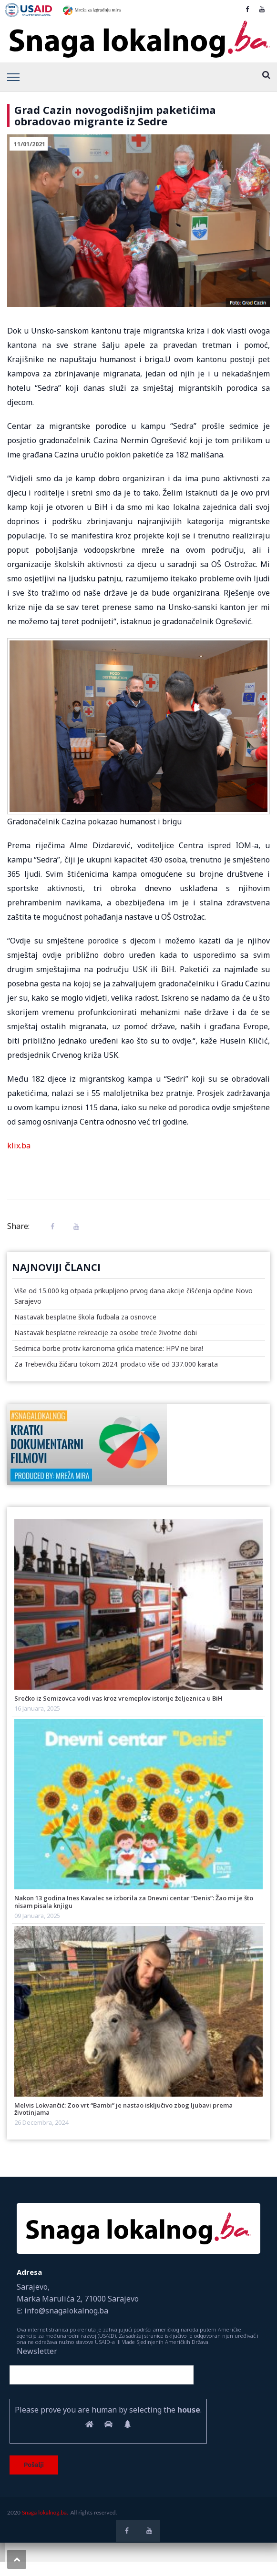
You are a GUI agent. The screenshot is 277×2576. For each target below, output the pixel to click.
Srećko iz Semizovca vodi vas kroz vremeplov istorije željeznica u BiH (118, 1698)
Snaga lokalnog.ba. (45, 2512)
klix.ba (19, 1145)
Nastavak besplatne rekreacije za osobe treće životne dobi (105, 1332)
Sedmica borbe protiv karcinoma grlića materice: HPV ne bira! (108, 1348)
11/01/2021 (29, 144)
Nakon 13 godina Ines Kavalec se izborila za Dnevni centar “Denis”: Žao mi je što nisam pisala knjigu (133, 1901)
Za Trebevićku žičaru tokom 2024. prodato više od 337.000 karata (116, 1364)
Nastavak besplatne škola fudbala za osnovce (85, 1316)
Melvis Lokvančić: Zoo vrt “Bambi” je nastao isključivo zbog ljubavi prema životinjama (123, 2109)
